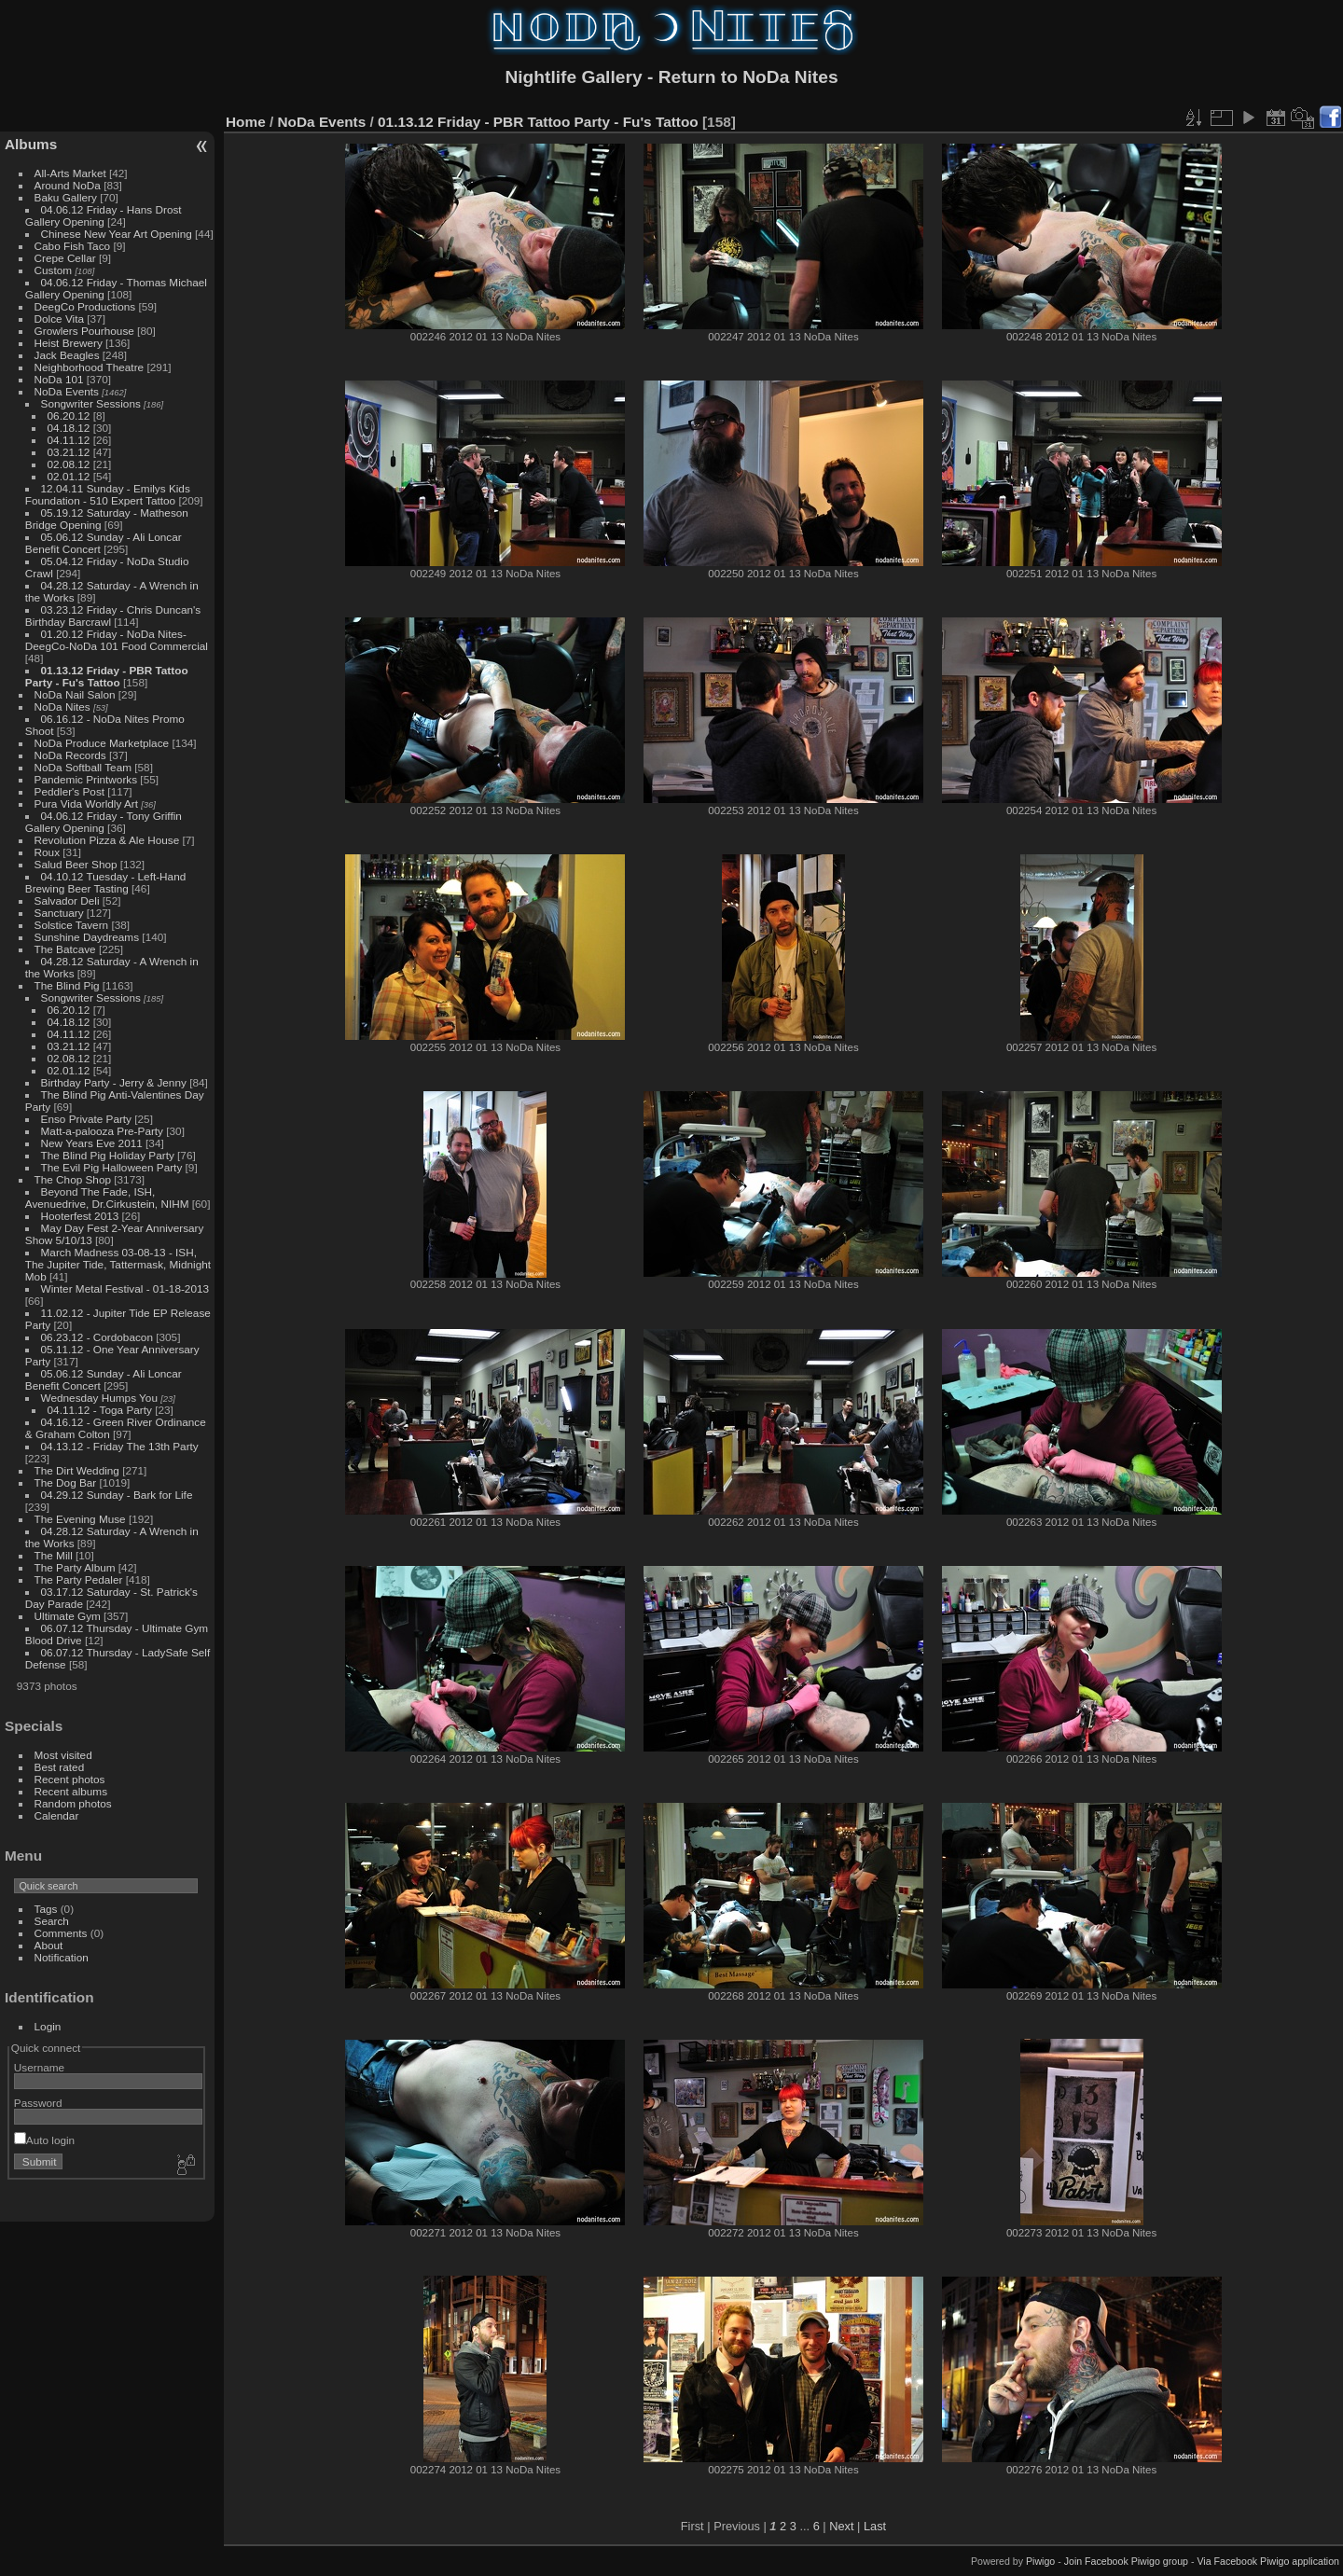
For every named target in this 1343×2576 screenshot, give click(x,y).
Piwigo (1040, 2561)
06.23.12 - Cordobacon (97, 1337)
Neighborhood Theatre (90, 367)
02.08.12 (69, 464)
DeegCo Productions (85, 306)
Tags (46, 1909)
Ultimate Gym (68, 1616)
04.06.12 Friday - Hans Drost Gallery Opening (103, 215)
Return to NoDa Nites (748, 77)
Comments (61, 1933)
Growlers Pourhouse (84, 331)
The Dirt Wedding (77, 1470)
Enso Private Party (86, 1119)
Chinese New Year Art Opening (116, 234)
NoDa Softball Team (83, 767)
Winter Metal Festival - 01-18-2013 (125, 1288)
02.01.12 (69, 476)
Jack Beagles (67, 355)
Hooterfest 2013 (80, 1216)
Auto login (44, 2140)
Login (48, 2026)
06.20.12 (69, 415)
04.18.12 (69, 428)
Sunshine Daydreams (87, 937)
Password (38, 2103)
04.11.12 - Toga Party (100, 1410)
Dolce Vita (59, 318)
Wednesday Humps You (99, 1398)
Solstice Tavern (72, 925)
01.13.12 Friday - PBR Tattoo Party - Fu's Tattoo (106, 676)
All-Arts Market (70, 173)
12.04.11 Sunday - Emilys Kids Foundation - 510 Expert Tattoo (107, 494)
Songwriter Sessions (91, 403)
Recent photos (70, 1779)
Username (39, 2067)
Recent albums (71, 1791)
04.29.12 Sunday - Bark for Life (117, 1495)
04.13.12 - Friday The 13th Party (120, 1446)
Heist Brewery (69, 343)
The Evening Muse (80, 1519)
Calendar (57, 1815)
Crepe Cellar (65, 258)
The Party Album (75, 1567)
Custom (54, 270)
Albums (31, 144)
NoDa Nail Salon (75, 694)
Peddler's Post (70, 791)
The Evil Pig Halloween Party (112, 1167)
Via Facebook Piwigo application (1268, 2561)
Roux (47, 852)
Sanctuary (59, 913)
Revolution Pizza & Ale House (107, 840)
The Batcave (65, 949)
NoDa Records (70, 755)
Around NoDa (68, 185)
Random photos (73, 1803)
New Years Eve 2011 (92, 1143)
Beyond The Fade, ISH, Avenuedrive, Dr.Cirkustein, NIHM (107, 1197)
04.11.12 (69, 440)
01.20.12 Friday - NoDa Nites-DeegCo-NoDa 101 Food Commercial (116, 640)
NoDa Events (67, 391)
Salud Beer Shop (76, 864)
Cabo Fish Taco (73, 246)
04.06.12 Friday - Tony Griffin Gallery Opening (103, 822)
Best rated (60, 1767)
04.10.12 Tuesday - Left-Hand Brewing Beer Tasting (105, 882)
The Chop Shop (73, 1179)
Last (875, 2526)
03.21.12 (69, 452)
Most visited (63, 1755)
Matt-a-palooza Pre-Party (102, 1131)
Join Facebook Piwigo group (1126, 2561)
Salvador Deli (67, 900)
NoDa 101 (59, 379)
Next (841, 2526)
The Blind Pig (67, 985)
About (49, 1945)
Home (246, 122)
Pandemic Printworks (86, 779)
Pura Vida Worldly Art (86, 803)
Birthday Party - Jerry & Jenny (114, 1082)
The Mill (54, 1555)
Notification (62, 1957)
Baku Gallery (66, 197)
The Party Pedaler (79, 1579)
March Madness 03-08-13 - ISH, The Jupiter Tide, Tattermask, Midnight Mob (118, 1264)
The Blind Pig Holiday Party (107, 1155)
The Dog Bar (66, 1482)
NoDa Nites (62, 706)
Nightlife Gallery (573, 77)
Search (52, 1921)
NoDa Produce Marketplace (102, 743)
